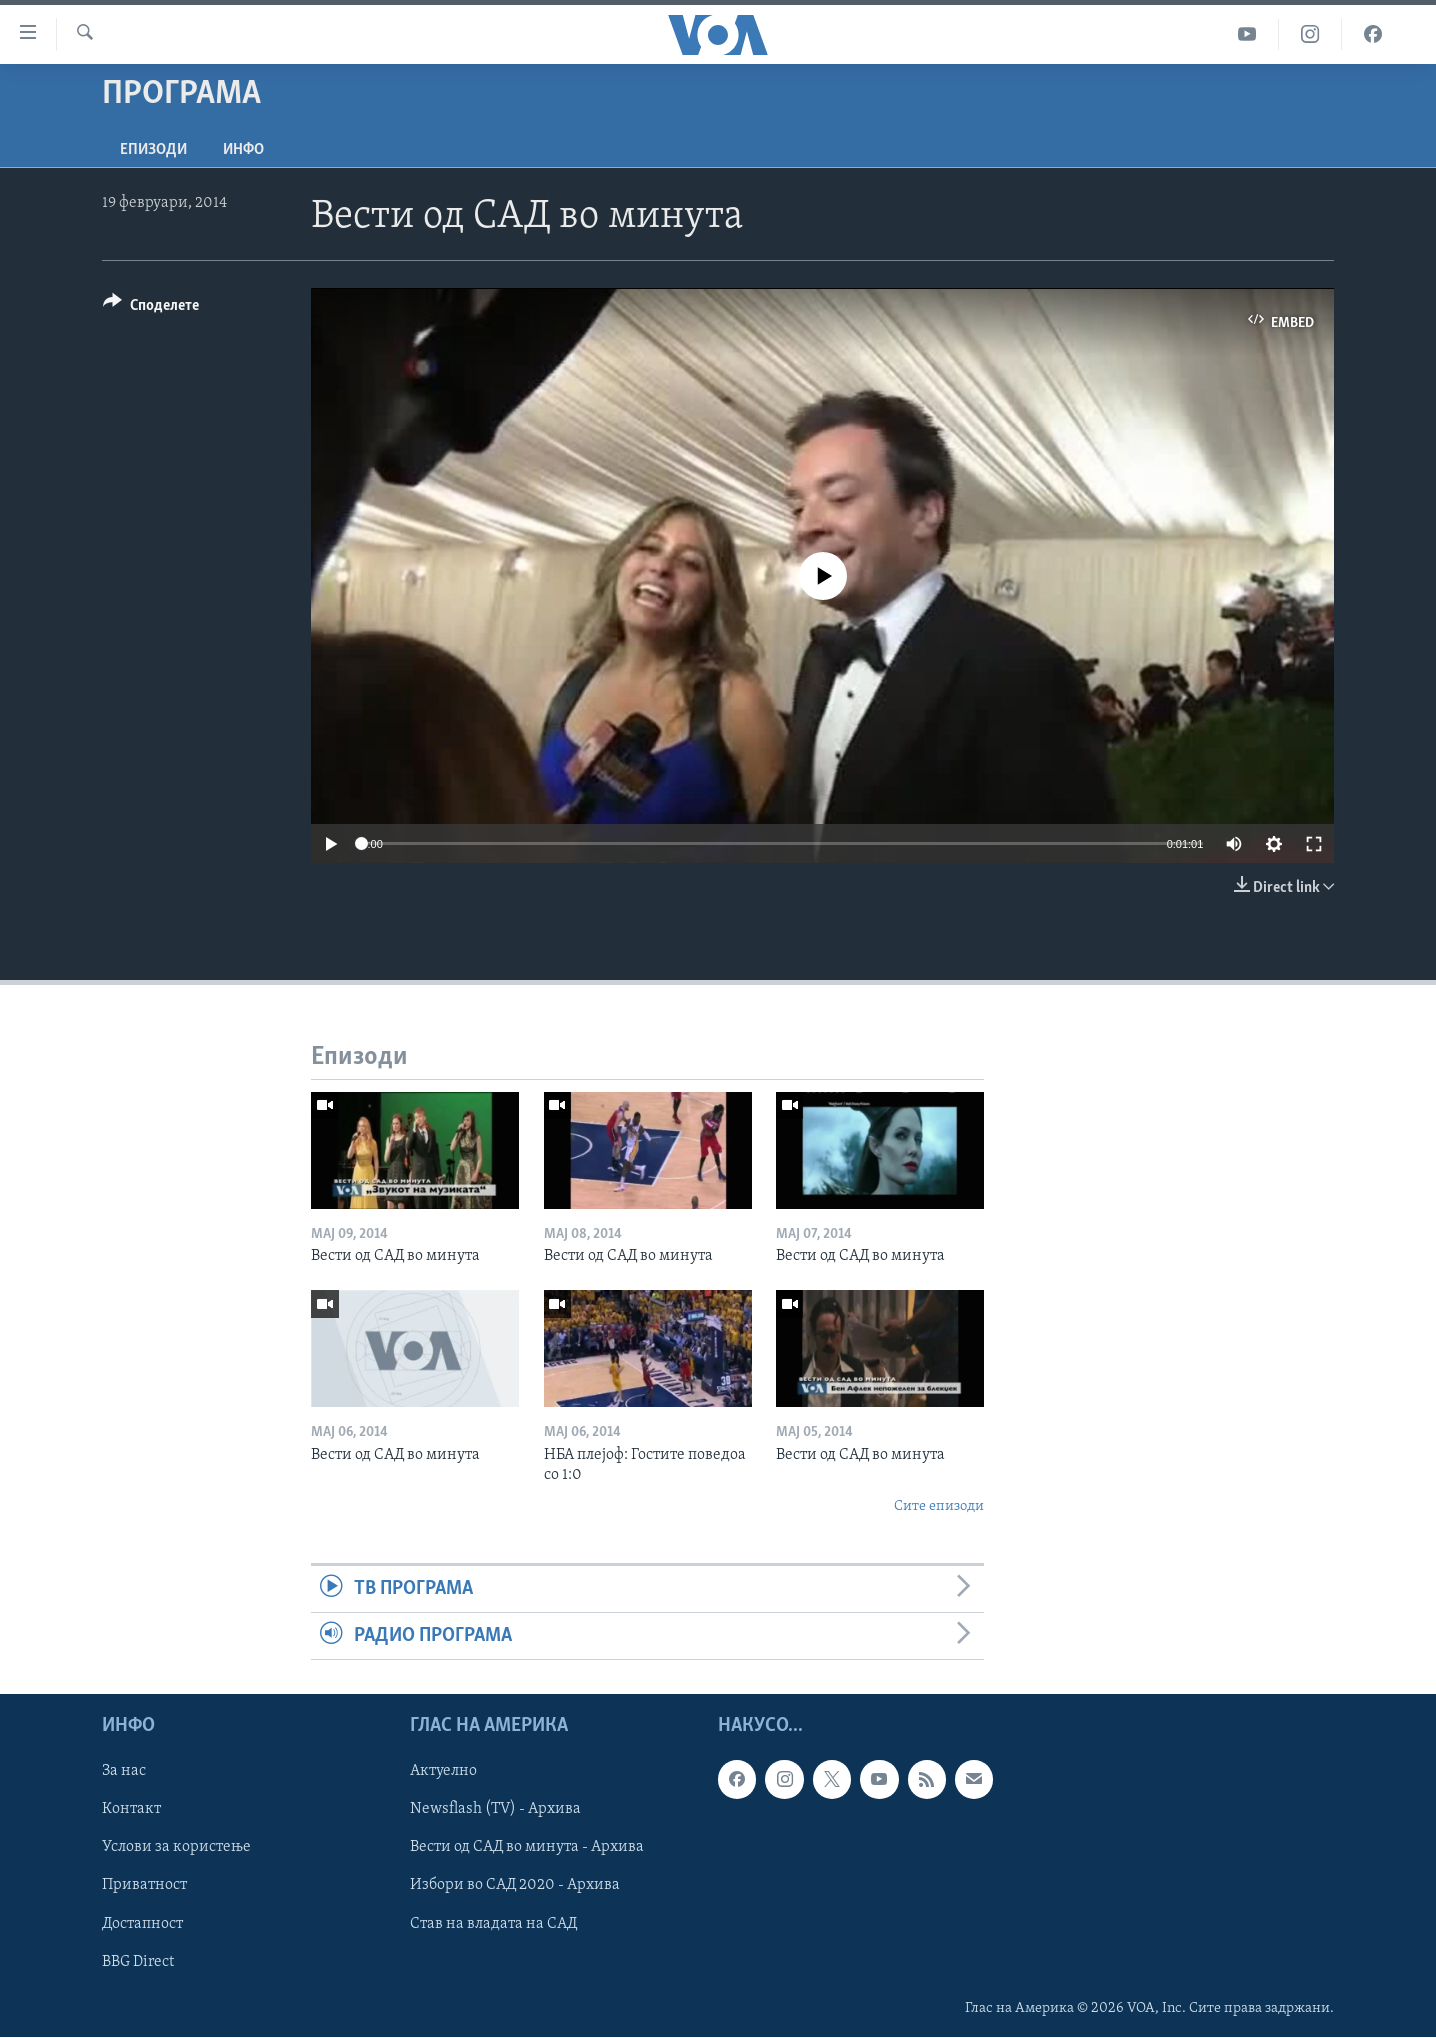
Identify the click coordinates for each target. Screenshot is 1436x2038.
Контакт (131, 1810)
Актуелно (443, 1772)
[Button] (151, 308)
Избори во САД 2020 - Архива (515, 1886)
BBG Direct (138, 1962)
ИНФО (243, 150)
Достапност (142, 1924)
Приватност (144, 1886)
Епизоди (153, 150)
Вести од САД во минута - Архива (527, 1848)
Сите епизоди (939, 1506)
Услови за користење (176, 1848)
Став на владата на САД (493, 1924)
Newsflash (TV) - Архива (495, 1810)
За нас (124, 1772)
